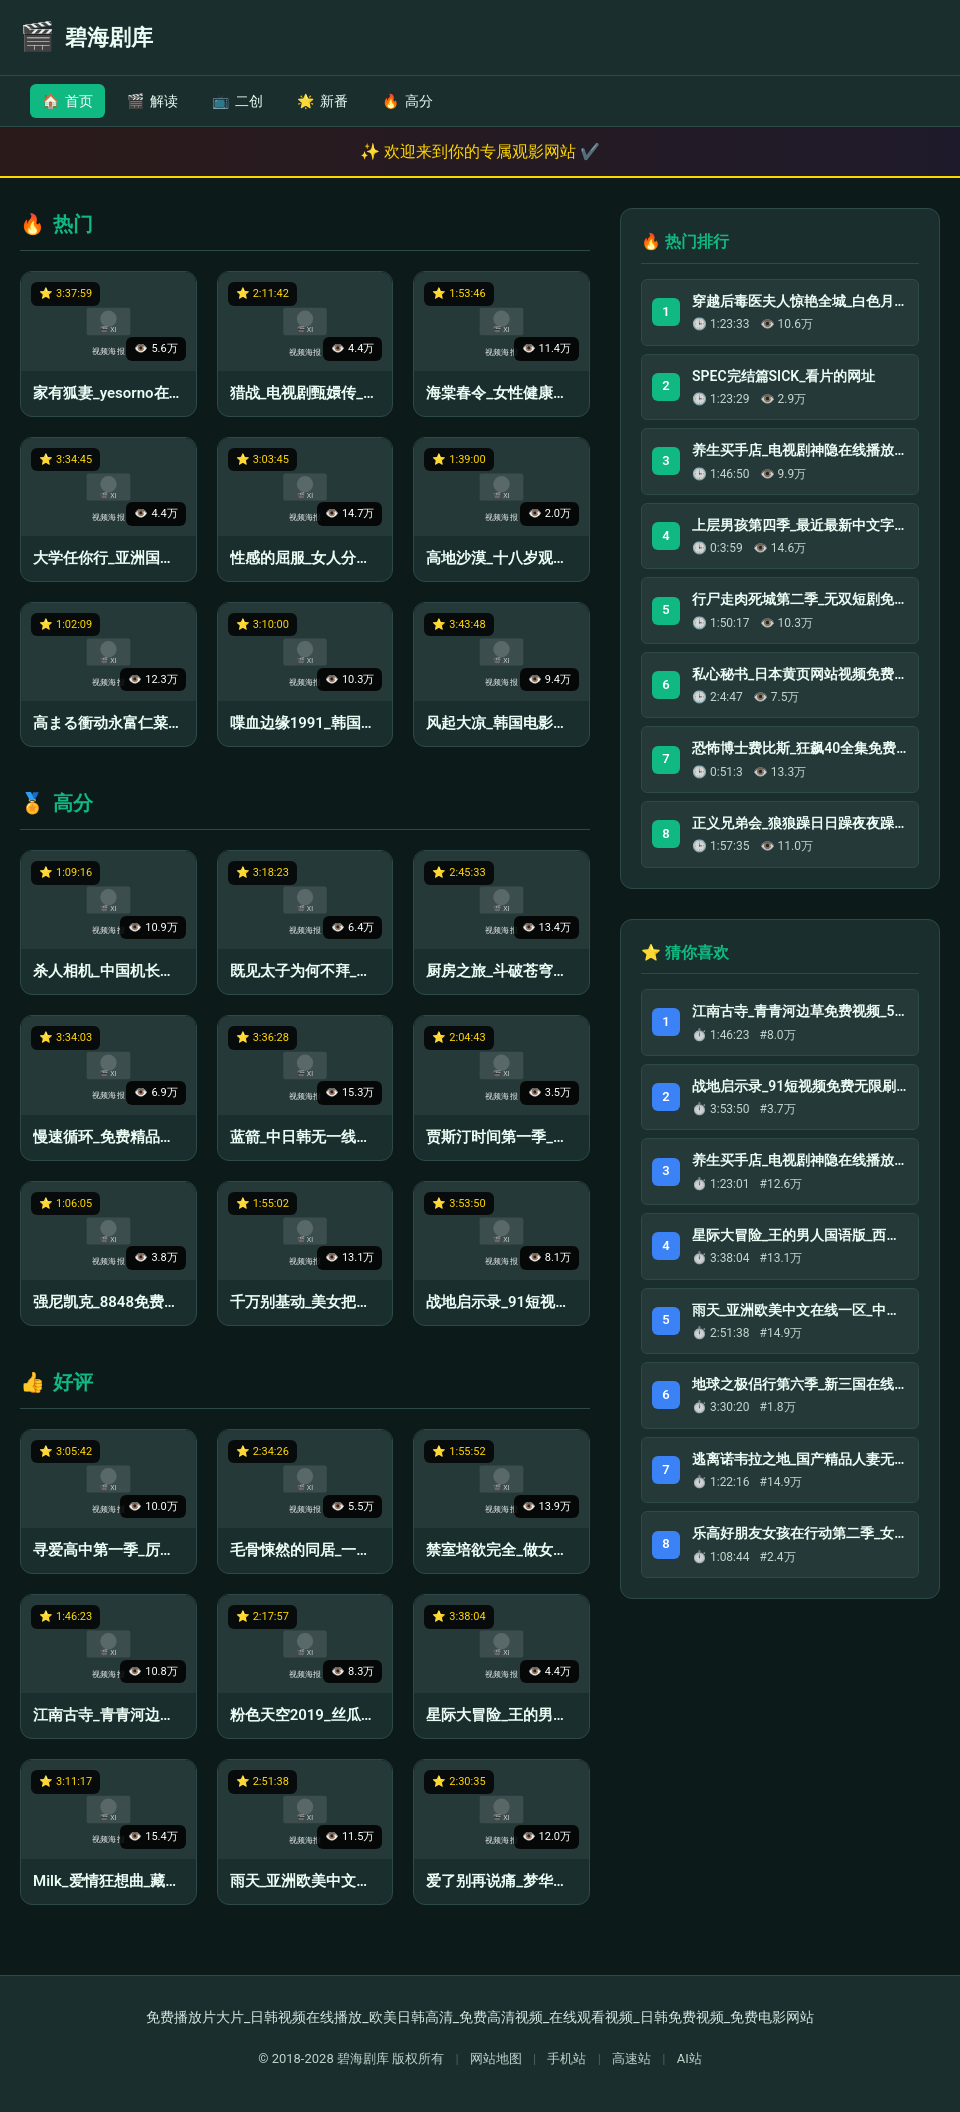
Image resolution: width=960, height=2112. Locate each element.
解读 (152, 101)
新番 (322, 101)
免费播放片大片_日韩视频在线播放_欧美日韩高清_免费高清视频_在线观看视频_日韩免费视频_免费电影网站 (480, 2017)
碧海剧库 (363, 2058)
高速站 (631, 2058)
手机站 (566, 2058)
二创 (237, 101)
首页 (67, 101)
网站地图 (496, 2058)
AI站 (689, 2058)
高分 (407, 101)
